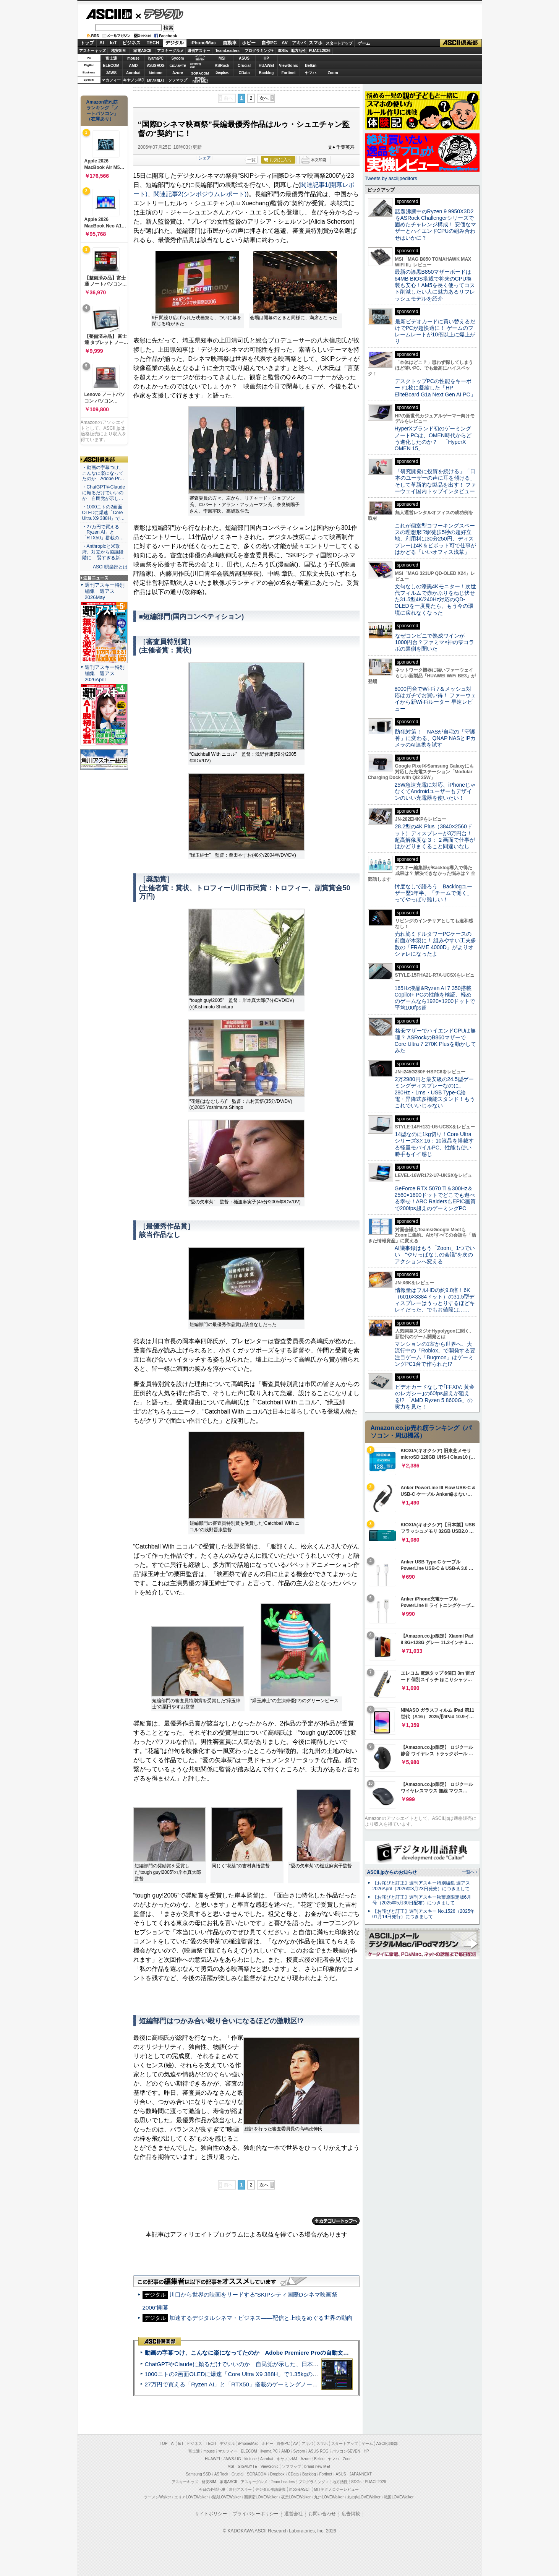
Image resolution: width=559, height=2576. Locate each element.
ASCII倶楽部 (460, 43)
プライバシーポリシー (256, 2513)
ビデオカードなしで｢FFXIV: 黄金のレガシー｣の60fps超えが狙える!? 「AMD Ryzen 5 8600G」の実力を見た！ (435, 1397)
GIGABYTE (177, 66)
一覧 (251, 159)
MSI (222, 58)
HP (266, 58)
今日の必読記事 (212, 2489)
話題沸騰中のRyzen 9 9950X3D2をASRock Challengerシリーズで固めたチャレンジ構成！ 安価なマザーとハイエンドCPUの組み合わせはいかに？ (435, 224)
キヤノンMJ (133, 80)
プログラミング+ (259, 51)
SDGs (282, 51)
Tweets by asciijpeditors (391, 178)
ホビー (249, 42)
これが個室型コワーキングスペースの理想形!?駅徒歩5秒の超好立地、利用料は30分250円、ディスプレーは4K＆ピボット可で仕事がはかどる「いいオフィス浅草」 (435, 539)
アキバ (299, 42)
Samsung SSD (198, 2474)
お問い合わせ (322, 2513)
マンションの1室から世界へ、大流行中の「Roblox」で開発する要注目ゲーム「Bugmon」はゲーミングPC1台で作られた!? (435, 1354)
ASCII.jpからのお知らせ (392, 1872)
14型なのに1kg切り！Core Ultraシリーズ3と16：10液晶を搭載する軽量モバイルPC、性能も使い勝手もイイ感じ (434, 1144)
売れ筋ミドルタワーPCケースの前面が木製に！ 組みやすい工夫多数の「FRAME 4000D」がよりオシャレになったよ (435, 944)
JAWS (111, 73)
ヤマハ (310, 73)
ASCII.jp (109, 14)
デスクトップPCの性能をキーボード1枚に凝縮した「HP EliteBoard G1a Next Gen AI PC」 (435, 388)
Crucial (244, 65)
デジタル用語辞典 (270, 2489)
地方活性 (298, 51)
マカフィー (111, 80)
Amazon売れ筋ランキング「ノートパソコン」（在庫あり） (102, 110)
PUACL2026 (320, 51)
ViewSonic (288, 65)
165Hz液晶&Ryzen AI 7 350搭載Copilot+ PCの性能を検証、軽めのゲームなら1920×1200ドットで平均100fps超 (435, 998)
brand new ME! (317, 2466)
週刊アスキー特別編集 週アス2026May (105, 591)
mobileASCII (300, 2489)
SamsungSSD (195, 65)
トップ (87, 42)
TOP (163, 2443)
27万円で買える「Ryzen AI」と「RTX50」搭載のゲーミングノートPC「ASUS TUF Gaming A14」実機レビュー (289, 2384)
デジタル (159, 13)
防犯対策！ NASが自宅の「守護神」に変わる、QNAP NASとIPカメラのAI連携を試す (435, 738)
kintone (155, 73)
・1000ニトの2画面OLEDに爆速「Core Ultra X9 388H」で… (103, 512)
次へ (264, 98)
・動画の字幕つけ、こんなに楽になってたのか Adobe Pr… (103, 473)
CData (244, 73)
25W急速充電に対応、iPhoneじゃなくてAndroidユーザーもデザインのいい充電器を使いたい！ (435, 791)
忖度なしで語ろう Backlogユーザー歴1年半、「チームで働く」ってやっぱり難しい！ (434, 893)
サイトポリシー (211, 2513)
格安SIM (118, 51)
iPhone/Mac (203, 42)
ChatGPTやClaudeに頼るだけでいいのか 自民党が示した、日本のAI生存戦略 (246, 2364)
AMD (133, 65)
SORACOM (257, 2474)
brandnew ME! (200, 80)
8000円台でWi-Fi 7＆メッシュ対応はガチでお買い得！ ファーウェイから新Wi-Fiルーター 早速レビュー (435, 699)
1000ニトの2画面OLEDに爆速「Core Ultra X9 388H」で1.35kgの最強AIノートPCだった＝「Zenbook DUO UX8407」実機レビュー (314, 2374)
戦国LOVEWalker (398, 2497)
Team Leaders (283, 2482)
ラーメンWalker (157, 2497)
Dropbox (221, 73)
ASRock (222, 65)
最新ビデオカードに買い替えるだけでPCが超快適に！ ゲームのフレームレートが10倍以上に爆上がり (435, 331)
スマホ (315, 42)
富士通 (111, 58)
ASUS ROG (155, 65)
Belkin (310, 65)
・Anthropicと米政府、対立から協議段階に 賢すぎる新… (103, 552)
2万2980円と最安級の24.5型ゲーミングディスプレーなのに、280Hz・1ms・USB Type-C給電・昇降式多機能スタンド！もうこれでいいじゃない (435, 1092)
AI (101, 42)
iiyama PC (269, 2451)
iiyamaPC (155, 58)
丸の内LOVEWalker (364, 2497)
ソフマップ (177, 80)
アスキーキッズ (92, 51)
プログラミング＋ (313, 2482)
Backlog (266, 73)
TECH (153, 42)
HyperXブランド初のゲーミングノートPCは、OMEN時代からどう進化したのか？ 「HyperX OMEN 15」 (433, 438)
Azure (177, 73)
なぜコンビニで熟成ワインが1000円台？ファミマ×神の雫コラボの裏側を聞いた (434, 642)
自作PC (269, 42)
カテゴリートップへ (336, 2221)
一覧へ (468, 1872)
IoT (113, 42)
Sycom (178, 58)
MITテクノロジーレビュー (336, 2489)
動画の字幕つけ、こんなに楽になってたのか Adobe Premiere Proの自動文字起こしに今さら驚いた (276, 2352)
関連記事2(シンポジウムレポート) (200, 194)
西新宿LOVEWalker (260, 2497)
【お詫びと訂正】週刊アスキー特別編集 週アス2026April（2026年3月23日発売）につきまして (421, 1885)
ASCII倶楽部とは (110, 567)
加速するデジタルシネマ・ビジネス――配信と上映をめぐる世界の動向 (261, 2318)
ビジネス (131, 42)
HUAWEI (266, 65)
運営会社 (293, 2513)
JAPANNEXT (156, 80)
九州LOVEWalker (329, 2497)
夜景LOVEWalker (296, 2497)
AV (285, 42)
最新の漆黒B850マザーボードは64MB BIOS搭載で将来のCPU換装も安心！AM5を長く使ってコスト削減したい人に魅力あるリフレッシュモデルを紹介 (435, 285)
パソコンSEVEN (199, 58)
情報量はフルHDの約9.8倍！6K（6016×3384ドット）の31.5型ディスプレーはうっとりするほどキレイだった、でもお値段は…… (435, 1300)
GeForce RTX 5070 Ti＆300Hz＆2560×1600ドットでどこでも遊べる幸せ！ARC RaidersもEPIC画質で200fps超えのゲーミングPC (435, 1198)
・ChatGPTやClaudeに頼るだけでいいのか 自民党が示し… (103, 492)
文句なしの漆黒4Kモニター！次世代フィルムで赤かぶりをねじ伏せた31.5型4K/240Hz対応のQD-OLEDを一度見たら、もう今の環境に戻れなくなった (435, 599)
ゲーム (364, 43)
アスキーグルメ (170, 51)
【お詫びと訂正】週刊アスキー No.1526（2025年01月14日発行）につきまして (424, 1914)
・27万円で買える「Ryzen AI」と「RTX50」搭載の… (103, 532)
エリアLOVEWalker (190, 2497)
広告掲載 (351, 2513)
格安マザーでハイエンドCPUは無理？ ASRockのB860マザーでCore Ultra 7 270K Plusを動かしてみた (435, 1040)
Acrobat (133, 73)
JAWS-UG (232, 2459)
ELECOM (111, 65)
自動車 (230, 42)
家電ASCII (142, 51)
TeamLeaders (227, 51)
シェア (204, 158)
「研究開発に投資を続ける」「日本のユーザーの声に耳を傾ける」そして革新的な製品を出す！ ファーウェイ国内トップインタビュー (435, 481)
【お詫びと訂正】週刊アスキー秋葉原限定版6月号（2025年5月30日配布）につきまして (422, 1900)
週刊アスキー (198, 51)
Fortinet (288, 73)
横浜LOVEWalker (226, 2497)
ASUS (244, 58)
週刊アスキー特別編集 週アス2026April (105, 673)
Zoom (332, 73)
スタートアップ (339, 43)
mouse (133, 58)
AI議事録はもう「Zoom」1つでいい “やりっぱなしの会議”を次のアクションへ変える (435, 1254)
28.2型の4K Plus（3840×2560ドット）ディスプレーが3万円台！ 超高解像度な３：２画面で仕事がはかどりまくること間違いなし (435, 836)
